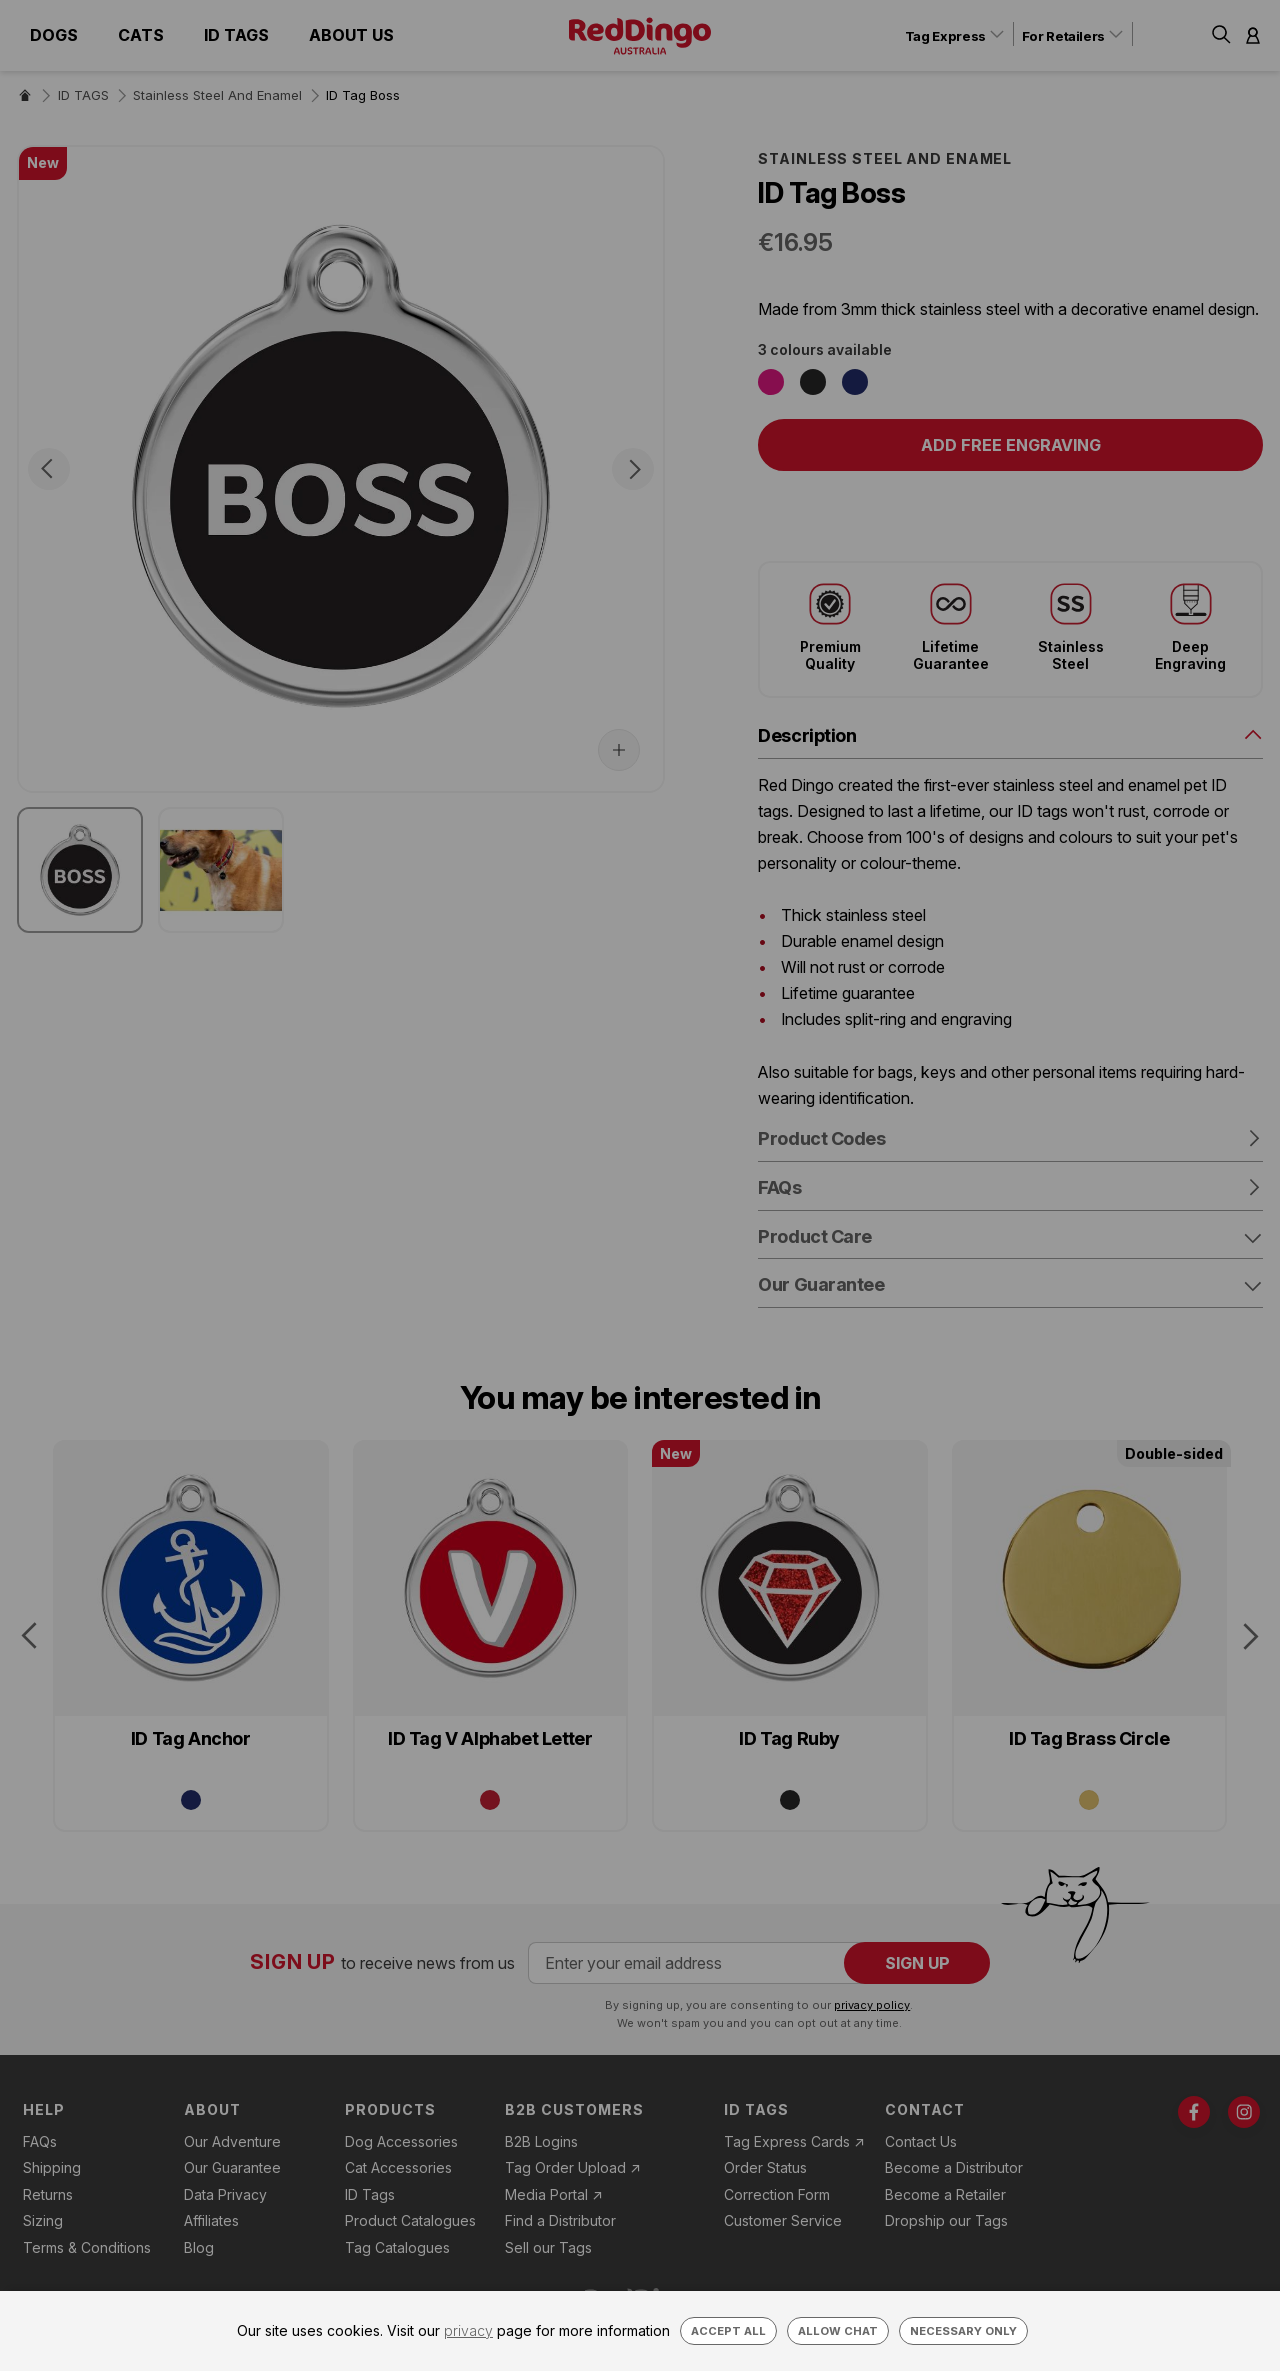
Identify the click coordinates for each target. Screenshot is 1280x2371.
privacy (468, 2330)
